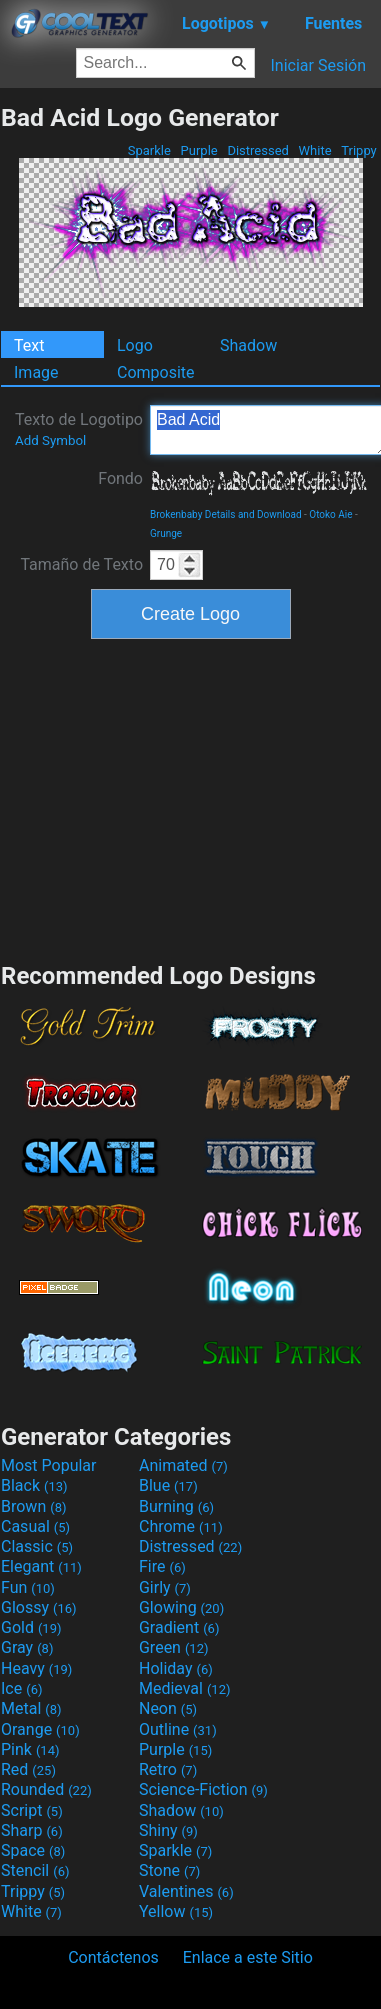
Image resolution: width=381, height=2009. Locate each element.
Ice (21, 1688)
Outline (178, 1729)
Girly (165, 1587)
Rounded (46, 1789)
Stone (169, 1870)
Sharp (32, 1830)
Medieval (185, 1688)
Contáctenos (113, 1957)
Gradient (179, 1627)
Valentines (186, 1891)
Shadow (248, 345)
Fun (28, 1587)
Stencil (35, 1870)
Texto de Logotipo (79, 429)
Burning (176, 1506)
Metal (31, 1708)
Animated (183, 1465)
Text (29, 345)
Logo (135, 345)
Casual (35, 1526)
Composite (156, 372)
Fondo (120, 478)
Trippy (359, 150)
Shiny (168, 1830)
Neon (168, 1708)
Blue (168, 1485)
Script (32, 1810)
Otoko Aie (330, 514)
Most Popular (49, 1465)
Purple (199, 150)
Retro (168, 1769)
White (314, 150)
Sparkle (150, 150)
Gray (27, 1647)
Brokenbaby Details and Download (226, 514)
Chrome (181, 1526)
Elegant (41, 1566)
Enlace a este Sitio (248, 1957)
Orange (40, 1729)
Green (174, 1647)
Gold (31, 1627)
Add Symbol (50, 440)
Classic (37, 1546)
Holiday (176, 1668)
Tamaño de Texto (81, 564)
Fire (162, 1566)
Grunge (166, 533)
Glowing (181, 1607)
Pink (30, 1749)
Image (36, 372)
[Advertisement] (191, 798)
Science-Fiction (203, 1789)
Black (34, 1485)
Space (33, 1850)
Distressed (258, 150)
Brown (33, 1506)
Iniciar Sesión (318, 65)
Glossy (39, 1607)
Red (28, 1769)
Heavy (36, 1668)
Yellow (176, 1911)
